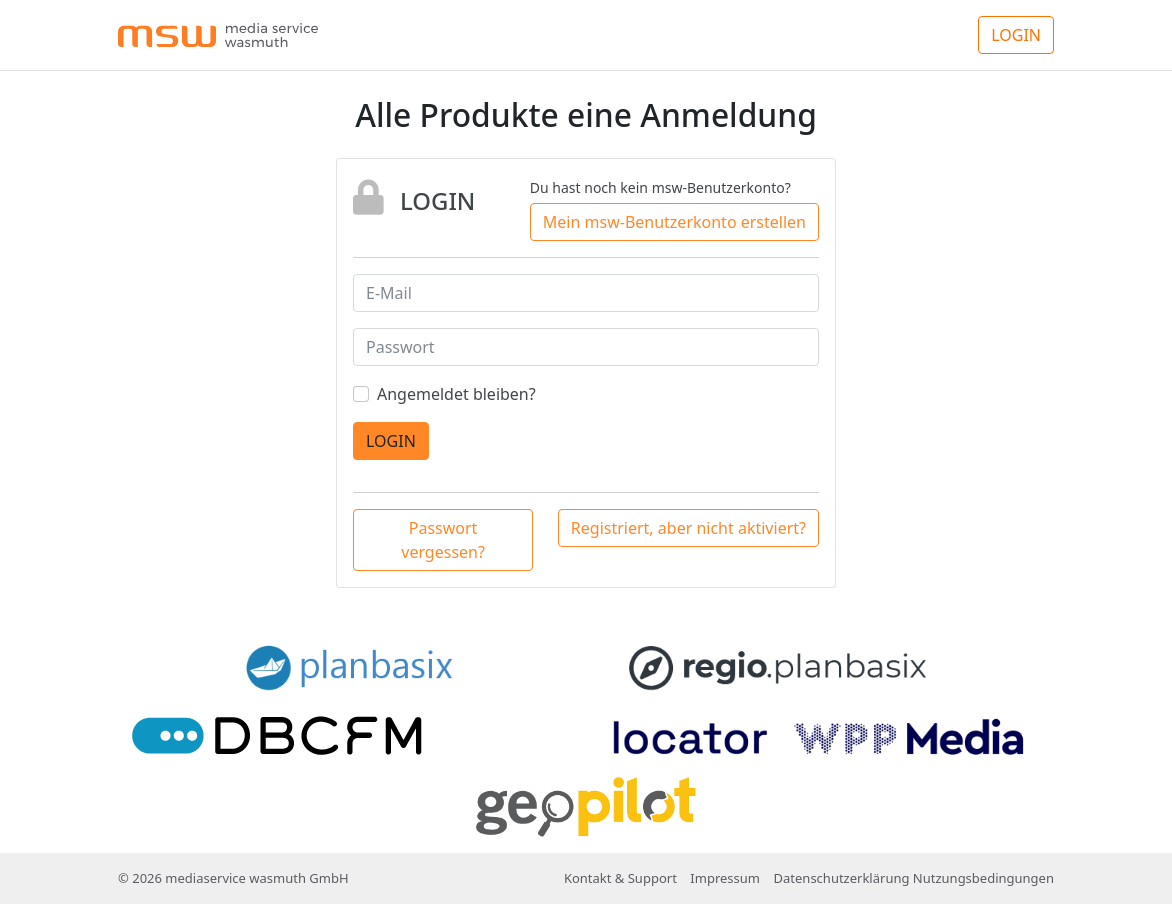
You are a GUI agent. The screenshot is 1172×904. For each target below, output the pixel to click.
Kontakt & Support (620, 878)
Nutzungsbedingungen (983, 878)
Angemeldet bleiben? (456, 394)
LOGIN (1016, 35)
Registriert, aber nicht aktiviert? (688, 528)
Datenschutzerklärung (842, 878)
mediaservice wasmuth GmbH (256, 878)
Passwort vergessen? (443, 540)
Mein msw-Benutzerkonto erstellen (674, 222)
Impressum (725, 878)
